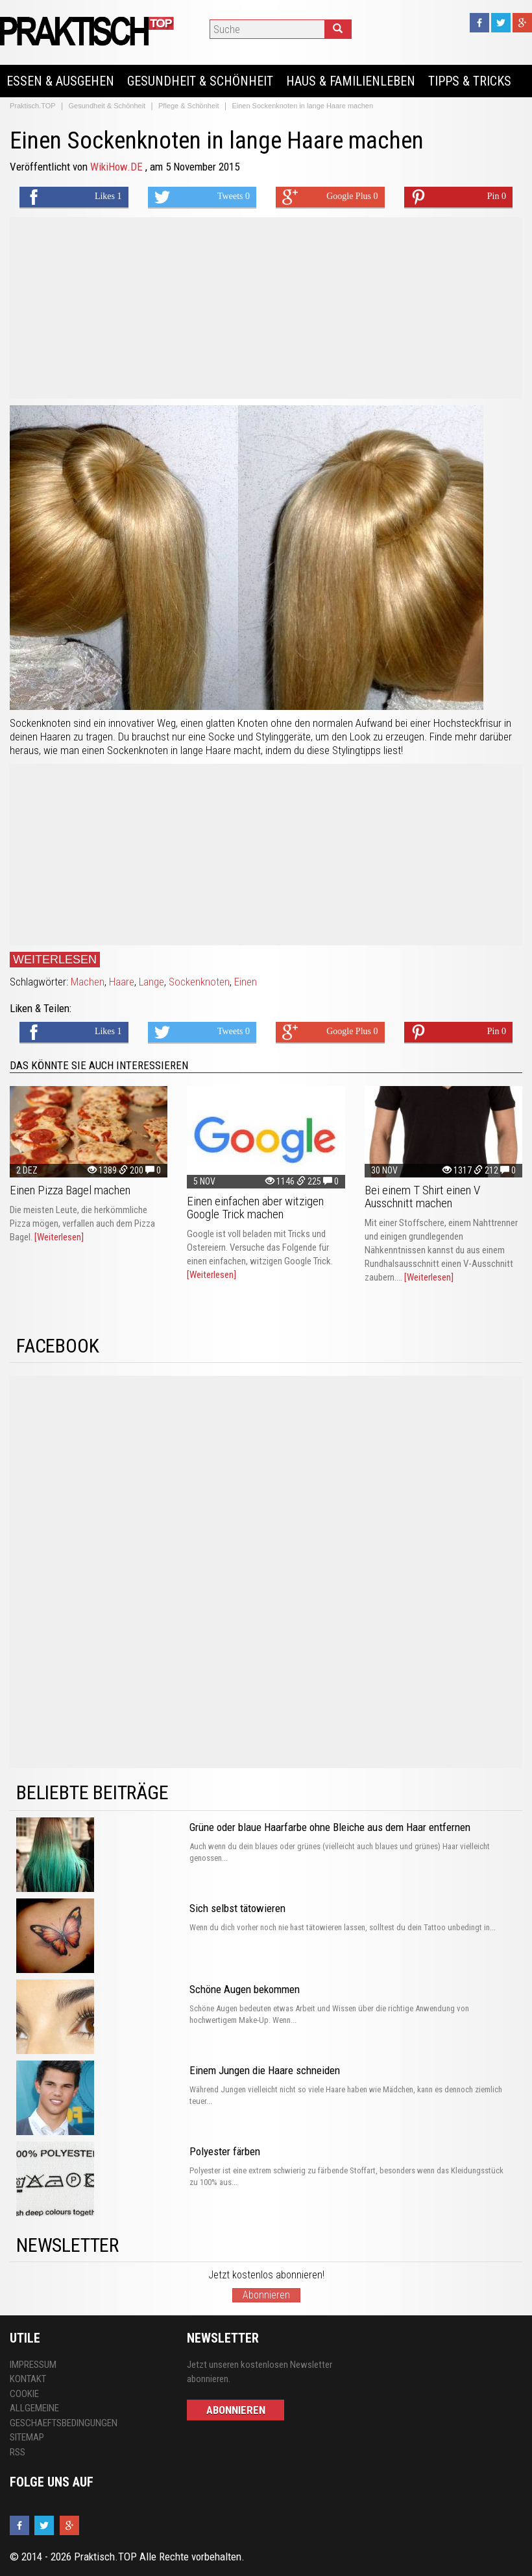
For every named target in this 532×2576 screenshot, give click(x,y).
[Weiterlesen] (59, 1237)
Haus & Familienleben (350, 81)
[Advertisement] (266, 308)
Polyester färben (224, 2151)
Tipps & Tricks (469, 81)
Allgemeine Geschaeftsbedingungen (63, 2415)
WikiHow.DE (117, 166)
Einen (245, 981)
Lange (151, 981)
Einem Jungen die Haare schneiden (264, 2070)
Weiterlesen (55, 959)
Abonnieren (266, 2295)
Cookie (24, 2394)
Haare (121, 981)
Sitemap (27, 2437)
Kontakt (28, 2379)
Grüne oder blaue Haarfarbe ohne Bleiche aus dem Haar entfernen (329, 1827)
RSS (17, 2452)
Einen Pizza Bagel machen (70, 1190)
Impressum (33, 2364)
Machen (87, 981)
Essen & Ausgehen (60, 81)
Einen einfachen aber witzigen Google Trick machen (255, 1208)
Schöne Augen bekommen (244, 1989)
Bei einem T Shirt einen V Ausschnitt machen (422, 1197)
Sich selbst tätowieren (237, 1908)
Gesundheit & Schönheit (200, 81)
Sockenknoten (199, 981)
